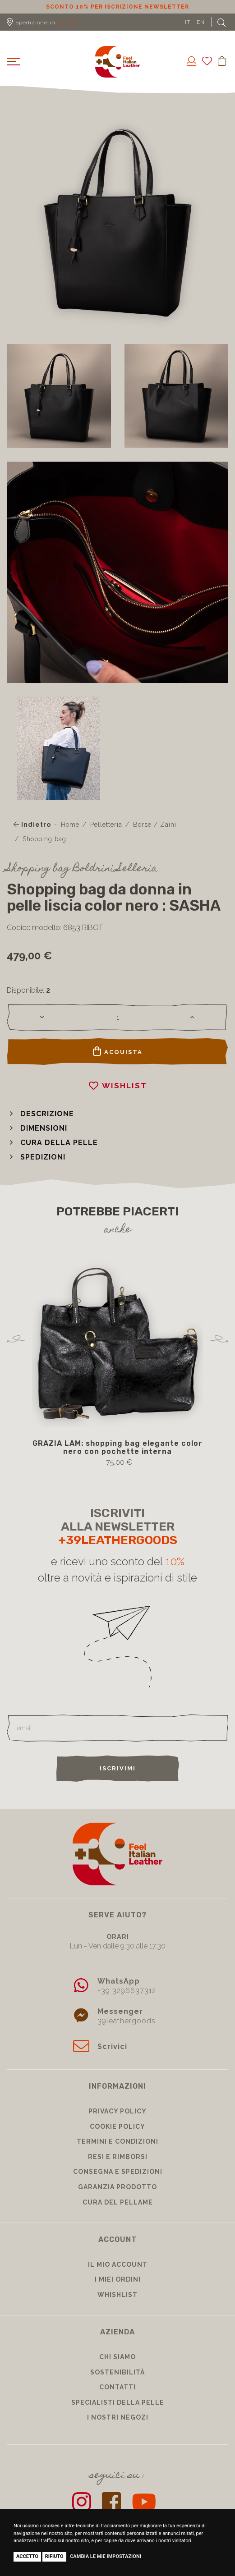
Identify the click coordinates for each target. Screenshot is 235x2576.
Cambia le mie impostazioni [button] (105, 2556)
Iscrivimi (118, 1768)
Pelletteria (106, 824)
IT (187, 22)
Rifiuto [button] (54, 2556)
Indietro (32, 824)
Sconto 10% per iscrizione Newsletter (117, 7)
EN (201, 22)
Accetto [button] (27, 2556)
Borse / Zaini (154, 824)
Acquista (118, 1051)
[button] (40, 1113)
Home (70, 824)
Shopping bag (44, 839)
